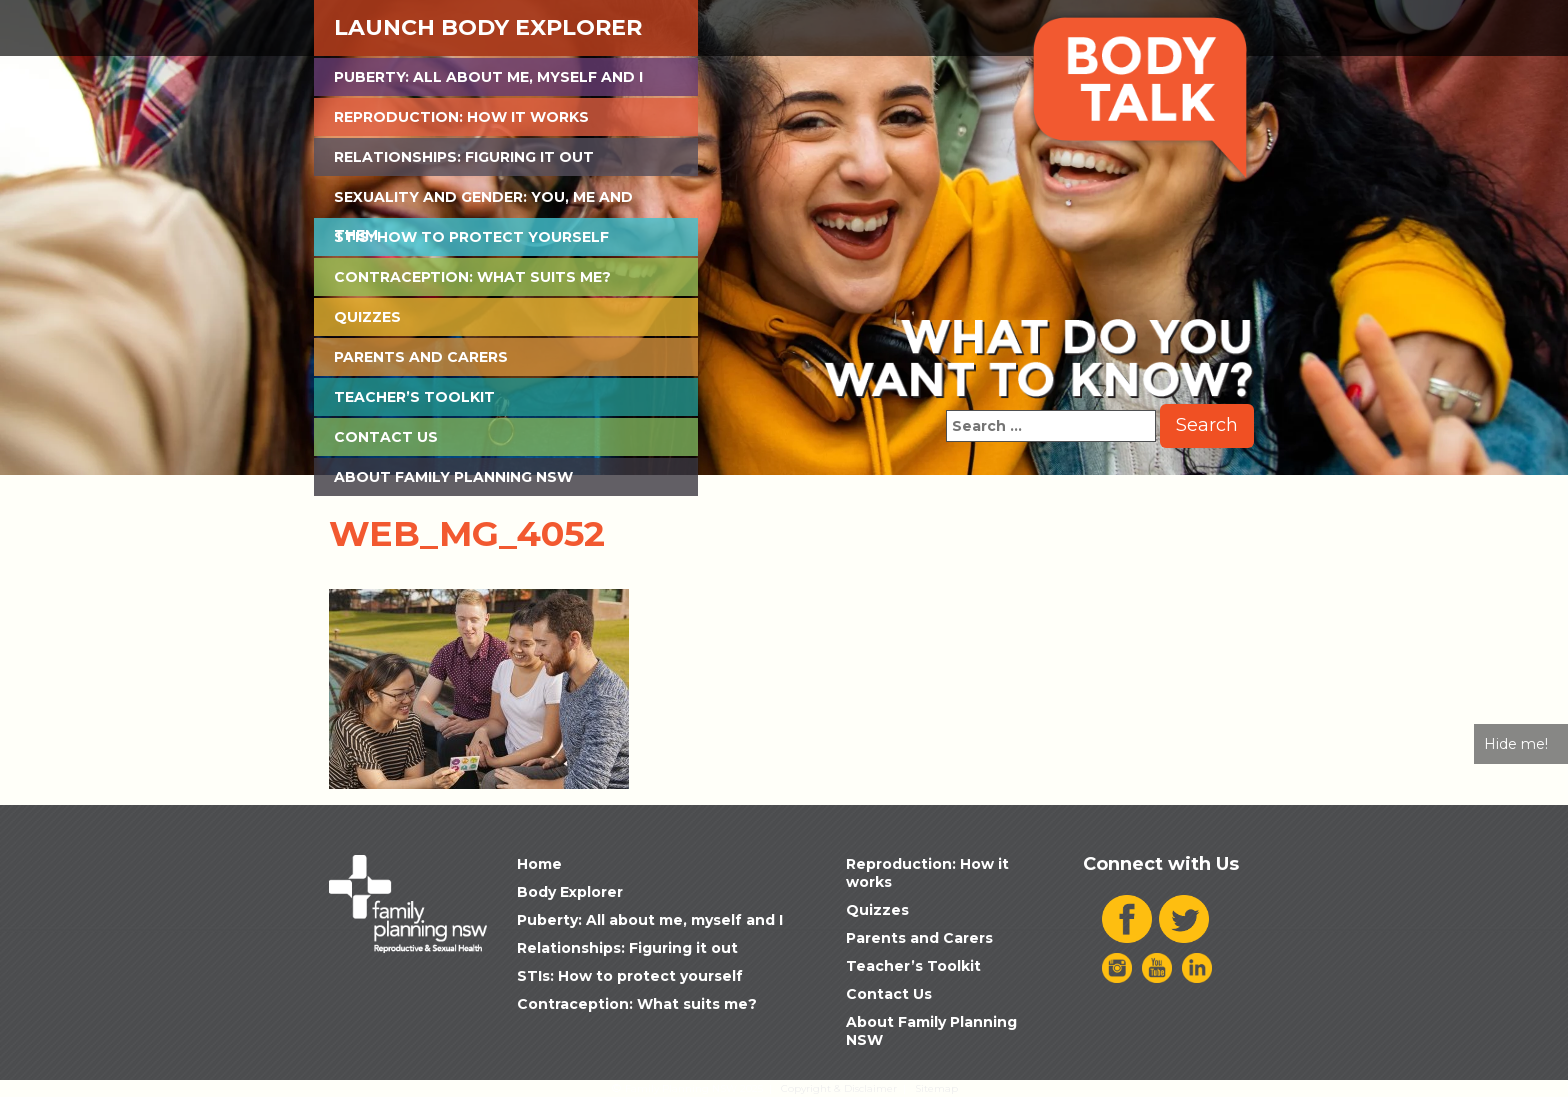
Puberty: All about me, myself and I (488, 77)
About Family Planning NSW (453, 477)
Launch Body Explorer (488, 27)
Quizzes (367, 317)
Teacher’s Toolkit (414, 397)
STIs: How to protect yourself (471, 237)
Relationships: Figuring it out (464, 157)
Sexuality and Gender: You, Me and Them (483, 202)
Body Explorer (570, 892)
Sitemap (936, 1088)
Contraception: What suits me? (472, 277)
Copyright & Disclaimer (839, 1088)
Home (539, 864)
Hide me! (1516, 744)
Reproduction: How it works (461, 117)
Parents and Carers (421, 357)
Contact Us (386, 437)
